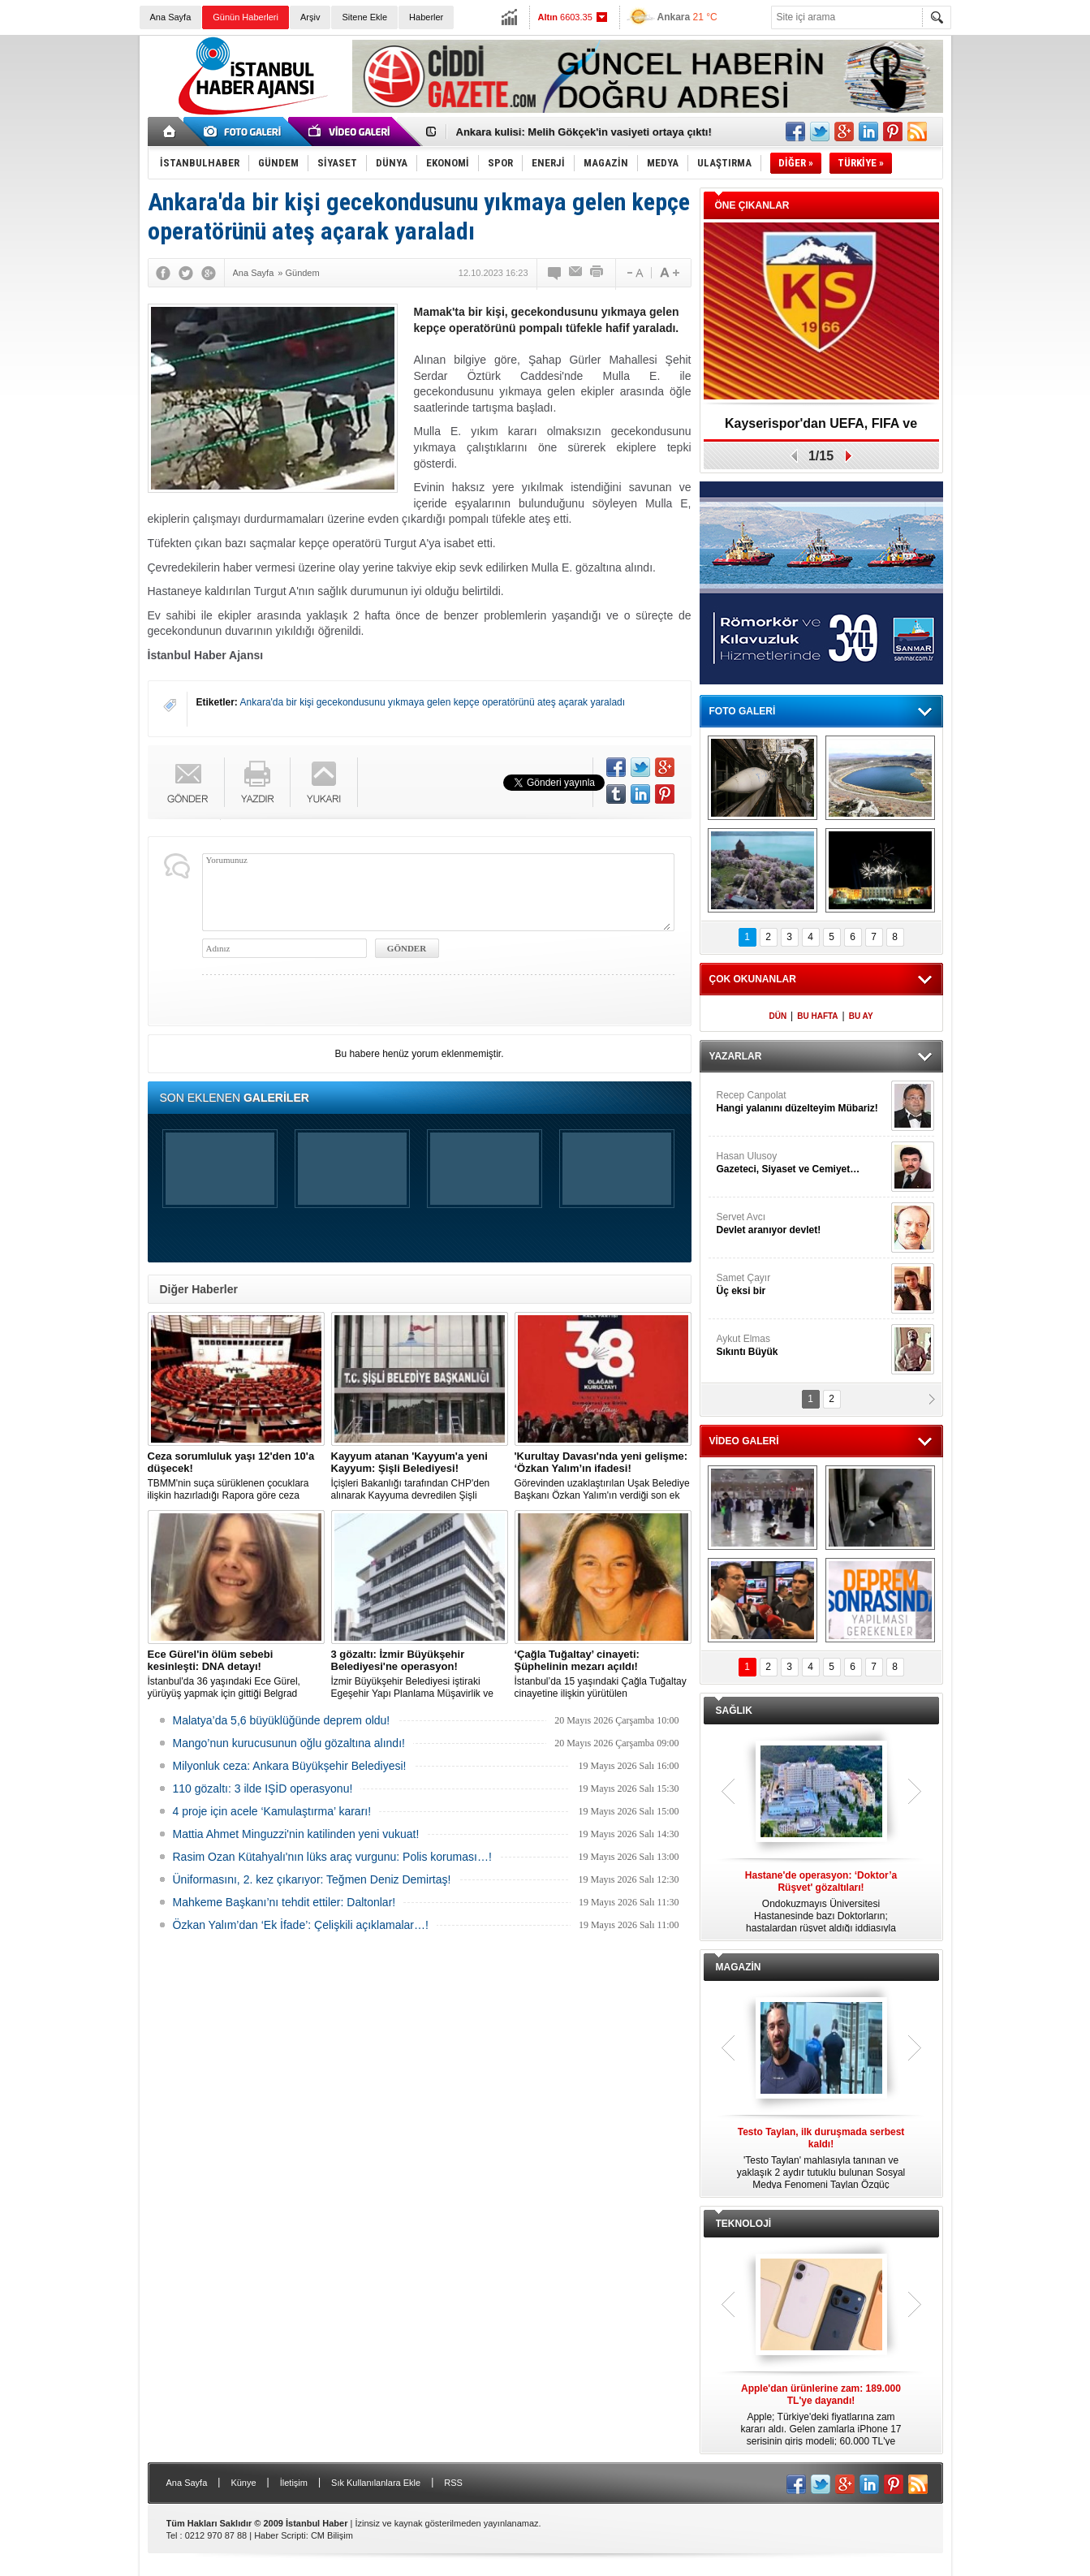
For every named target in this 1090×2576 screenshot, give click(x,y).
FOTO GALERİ (742, 711)
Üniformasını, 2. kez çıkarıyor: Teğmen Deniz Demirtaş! (312, 1879)
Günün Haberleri (245, 17)
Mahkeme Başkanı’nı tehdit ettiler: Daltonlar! (284, 1902)
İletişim (294, 2483)
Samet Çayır (802, 1284)
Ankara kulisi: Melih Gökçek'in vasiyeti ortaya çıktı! (584, 132)
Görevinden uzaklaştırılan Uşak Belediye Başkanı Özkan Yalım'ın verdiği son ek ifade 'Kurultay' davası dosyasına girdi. (603, 1476)
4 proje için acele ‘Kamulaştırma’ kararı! (272, 1811)
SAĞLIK (734, 1710)
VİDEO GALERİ (744, 1441)
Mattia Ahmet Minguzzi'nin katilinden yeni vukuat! (296, 1833)
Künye (243, 2483)
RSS (453, 2483)
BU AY (861, 1016)
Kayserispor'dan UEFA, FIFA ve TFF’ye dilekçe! (821, 429)
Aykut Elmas (802, 1345)
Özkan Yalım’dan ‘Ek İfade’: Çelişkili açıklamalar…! (301, 1924)
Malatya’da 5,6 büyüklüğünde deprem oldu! (281, 1720)
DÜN (777, 1016)
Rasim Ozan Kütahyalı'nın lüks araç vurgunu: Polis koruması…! (332, 1856)
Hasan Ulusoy (802, 1163)
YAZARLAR (735, 1056)
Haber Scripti (280, 2535)
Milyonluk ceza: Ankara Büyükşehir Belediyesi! (290, 1765)
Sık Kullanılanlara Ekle (375, 2483)
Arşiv (310, 17)
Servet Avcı (802, 1223)
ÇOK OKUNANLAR (752, 979)
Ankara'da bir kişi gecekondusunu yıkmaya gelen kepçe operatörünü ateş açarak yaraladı (433, 702)
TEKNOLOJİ (744, 2223)
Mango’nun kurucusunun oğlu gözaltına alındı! (289, 1743)
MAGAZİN (738, 1967)
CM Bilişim (332, 2535)
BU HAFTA (817, 1016)
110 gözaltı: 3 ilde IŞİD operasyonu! (263, 1788)
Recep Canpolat (802, 1102)
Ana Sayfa (171, 17)
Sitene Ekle (364, 17)
